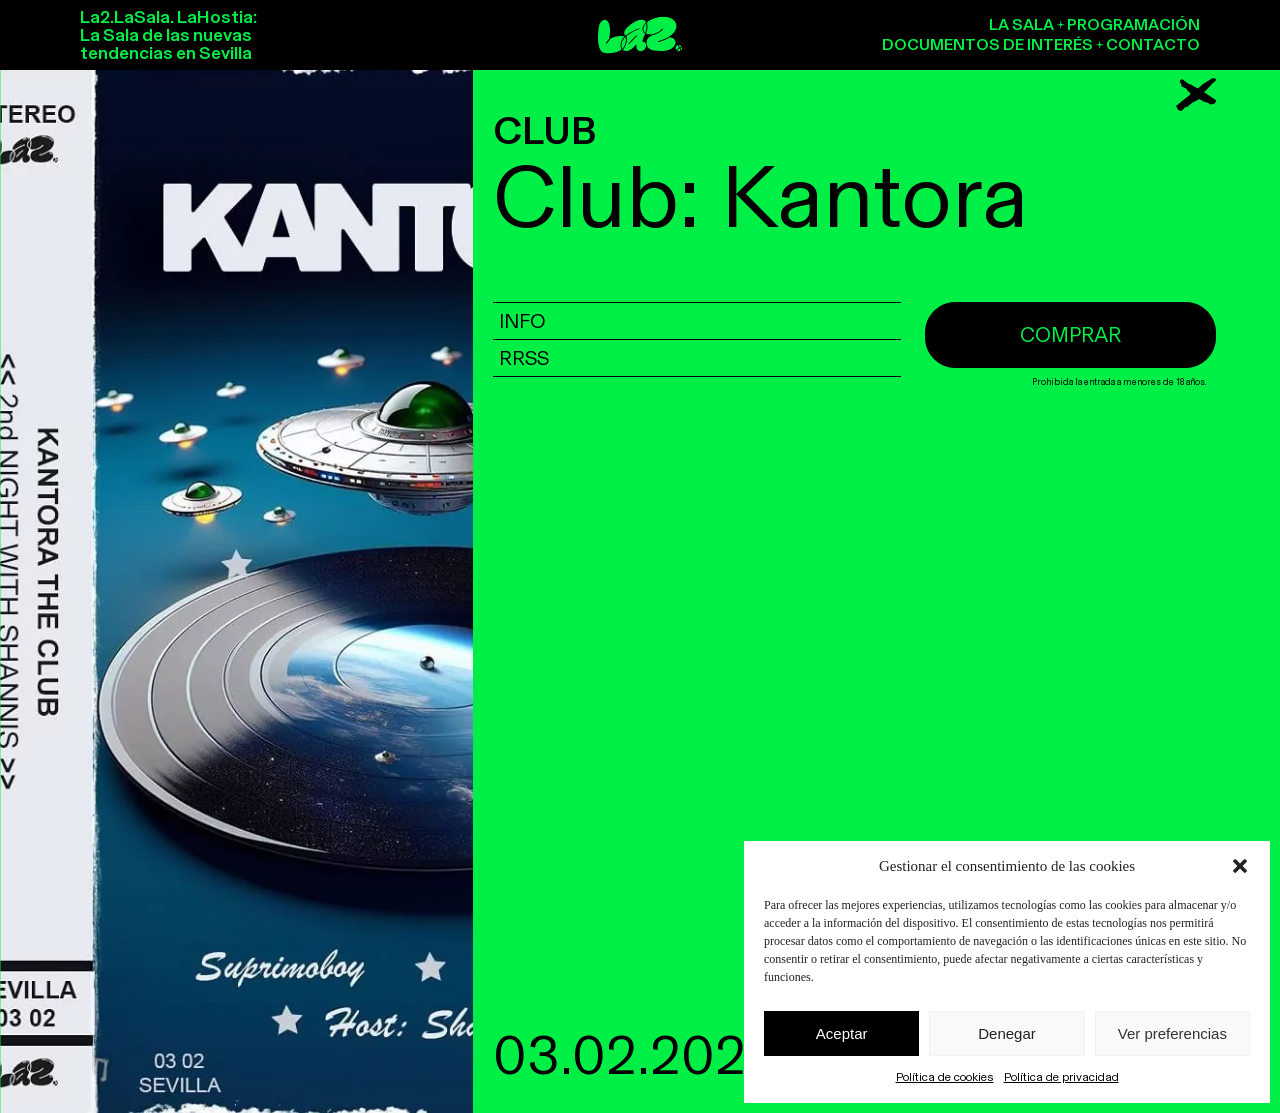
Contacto (1153, 44)
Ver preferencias (1172, 1033)
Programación (1133, 24)
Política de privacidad (1061, 1077)
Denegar (1007, 1033)
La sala (1021, 24)
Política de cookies (945, 1077)
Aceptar (842, 1033)
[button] (1240, 866)
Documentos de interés (987, 44)
